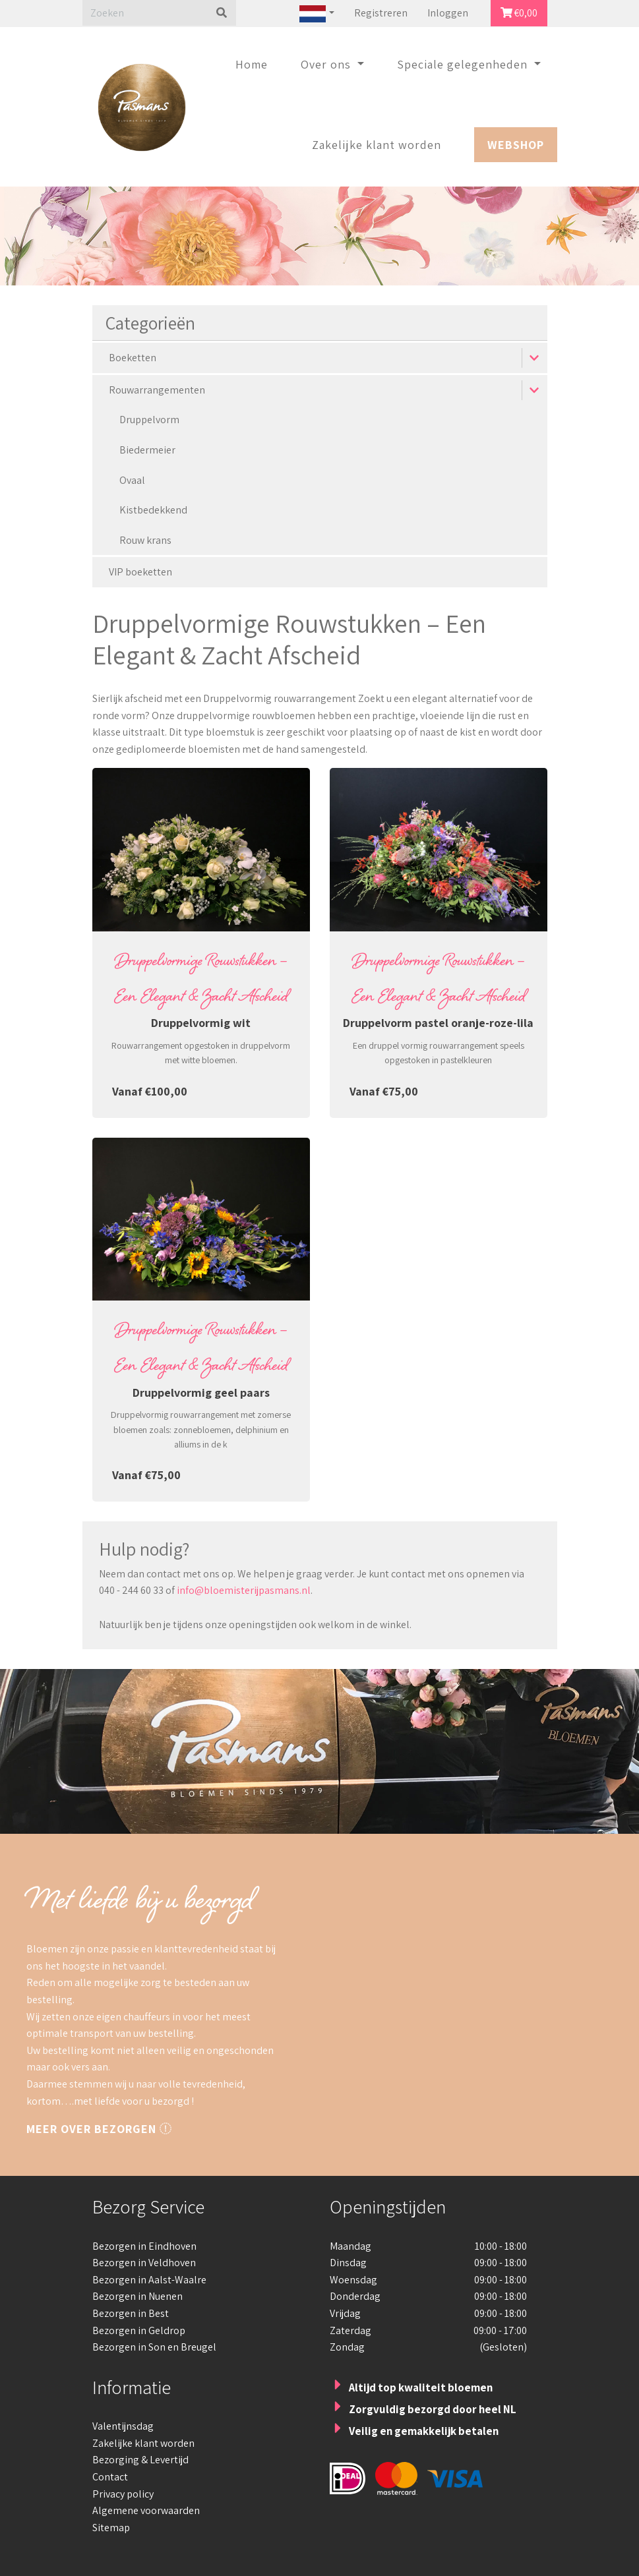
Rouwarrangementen (157, 390)
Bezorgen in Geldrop (138, 2330)
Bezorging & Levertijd (140, 2460)
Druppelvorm (149, 419)
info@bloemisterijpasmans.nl (244, 1590)
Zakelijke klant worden (376, 144)
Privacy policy (123, 2494)
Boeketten (132, 358)
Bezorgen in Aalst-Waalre (149, 2280)
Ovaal (132, 480)
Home (251, 64)
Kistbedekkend (153, 510)
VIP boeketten (140, 572)
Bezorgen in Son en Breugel (154, 2347)
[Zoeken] (144, 13)
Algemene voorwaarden (146, 2510)
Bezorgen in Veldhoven (144, 2262)
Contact (110, 2477)
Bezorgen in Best (130, 2313)
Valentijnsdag (123, 2426)
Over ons (327, 64)
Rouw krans (145, 540)
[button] (534, 358)
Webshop (515, 144)
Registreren (381, 13)
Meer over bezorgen (98, 2128)
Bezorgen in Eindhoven (144, 2246)
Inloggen (447, 13)
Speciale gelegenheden (464, 64)
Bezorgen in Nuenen (137, 2296)
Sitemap (111, 2527)
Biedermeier (147, 450)
